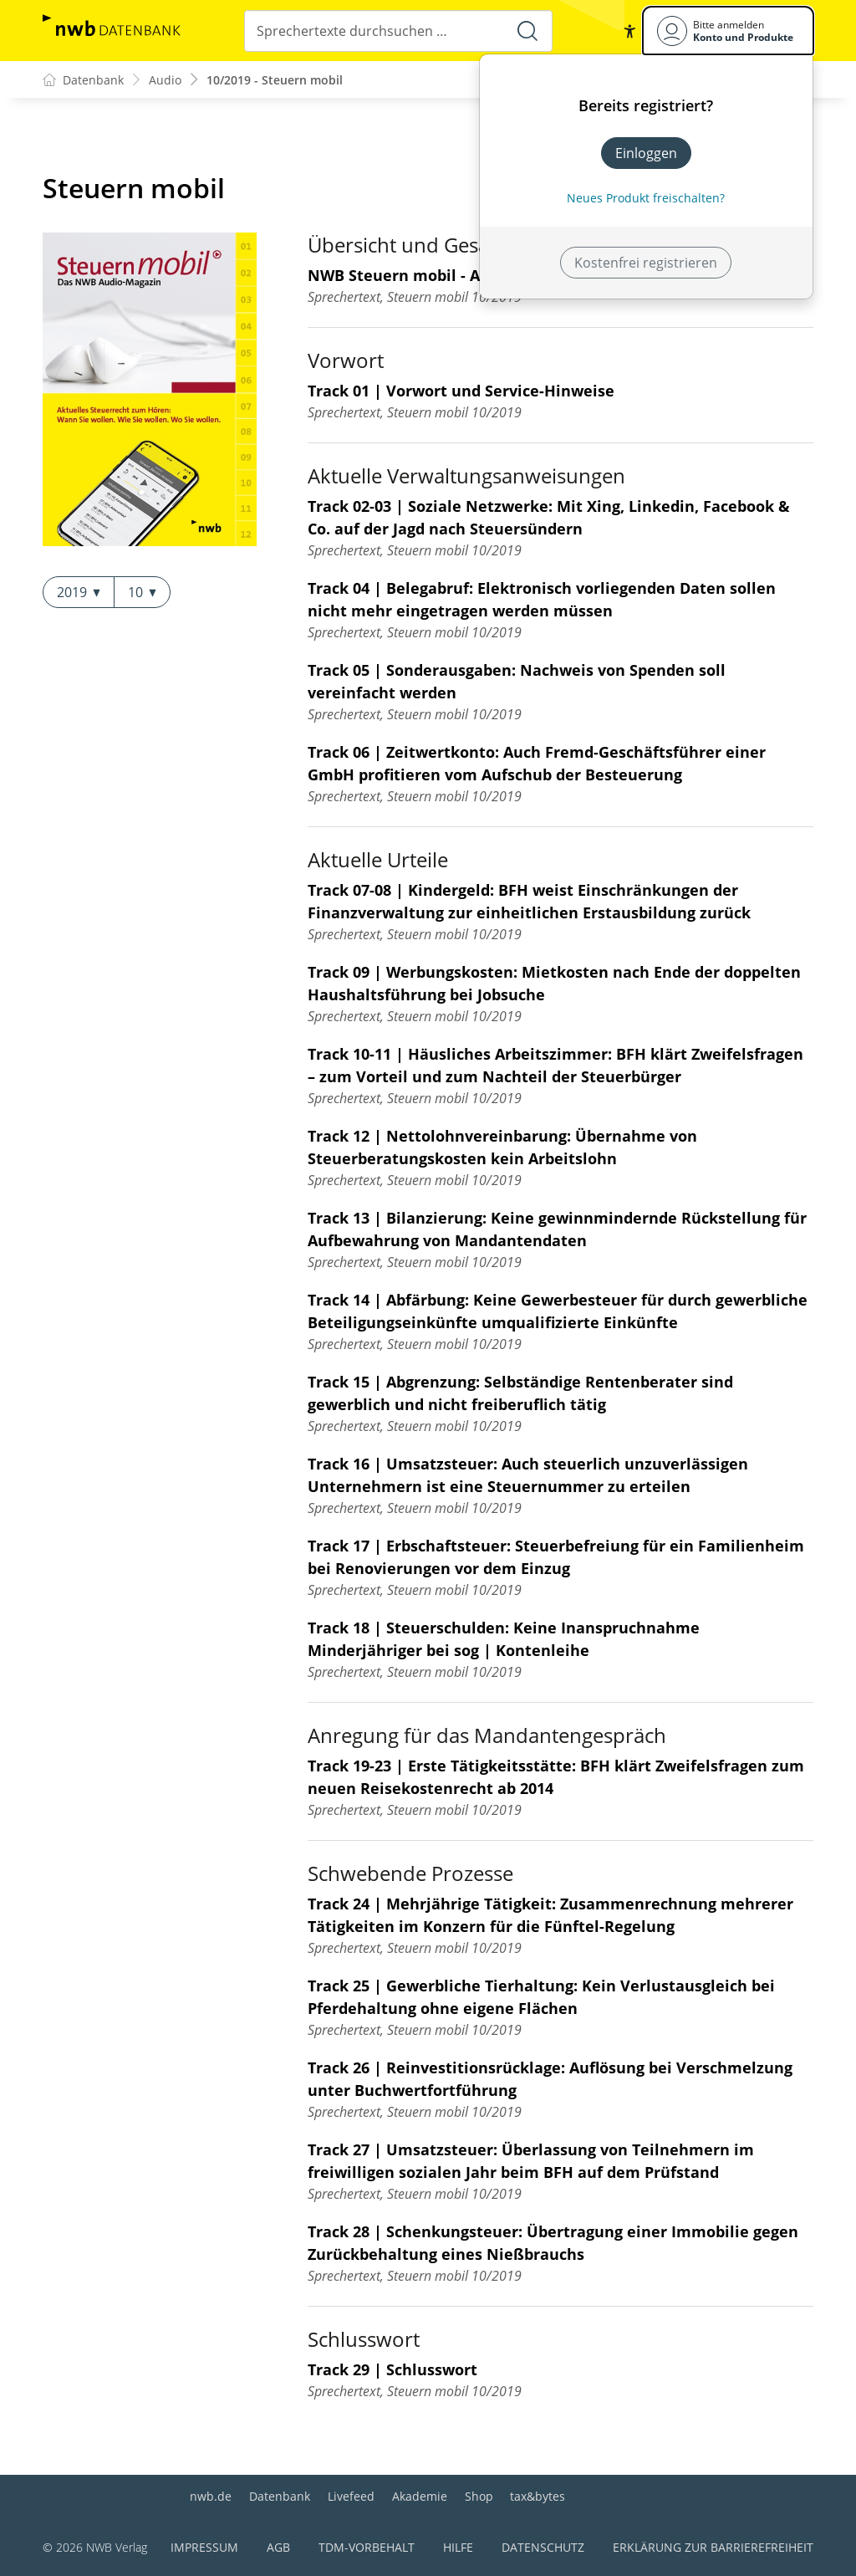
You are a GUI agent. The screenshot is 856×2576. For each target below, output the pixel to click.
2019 (78, 592)
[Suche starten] (527, 31)
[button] (629, 31)
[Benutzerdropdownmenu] (728, 30)
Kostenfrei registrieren (645, 262)
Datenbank (279, 2496)
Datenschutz (543, 2547)
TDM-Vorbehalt (366, 2547)
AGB (278, 2547)
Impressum (204, 2547)
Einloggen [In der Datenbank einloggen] (646, 153)
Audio (165, 80)
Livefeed (351, 2496)
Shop (479, 2496)
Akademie (419, 2496)
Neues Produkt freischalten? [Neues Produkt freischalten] (646, 198)
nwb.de (211, 2496)
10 (142, 592)
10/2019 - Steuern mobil (274, 80)
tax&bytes (537, 2496)
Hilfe (458, 2547)
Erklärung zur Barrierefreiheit (713, 2547)
